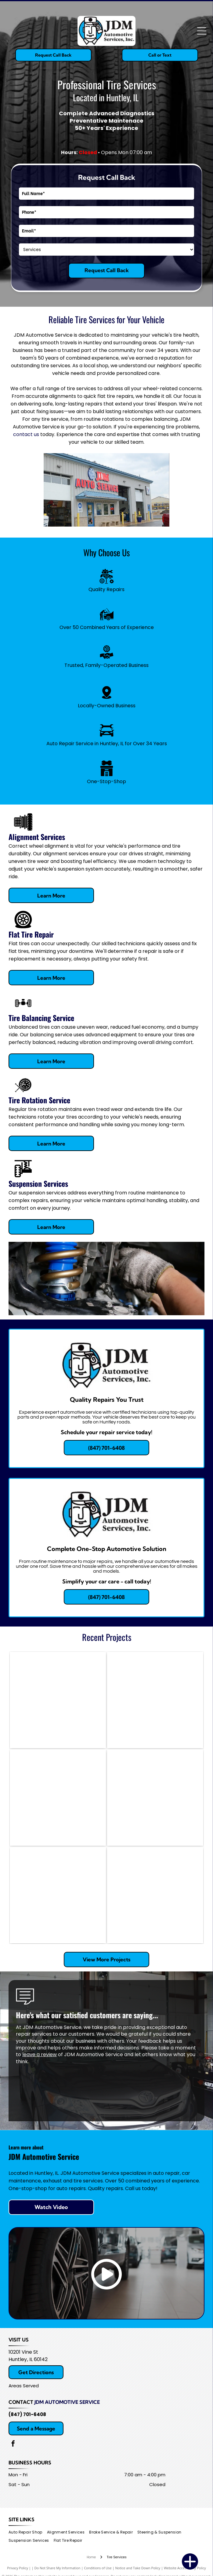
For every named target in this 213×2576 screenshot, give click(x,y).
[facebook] (13, 2444)
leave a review (39, 2054)
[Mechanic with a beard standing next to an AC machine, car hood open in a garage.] (155, 1700)
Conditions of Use (98, 2568)
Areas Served (24, 2385)
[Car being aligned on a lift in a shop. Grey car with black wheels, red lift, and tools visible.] (58, 1797)
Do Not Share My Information (57, 2568)
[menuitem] (28, 2532)
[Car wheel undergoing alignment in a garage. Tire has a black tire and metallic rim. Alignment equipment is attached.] (58, 1895)
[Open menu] (201, 30)
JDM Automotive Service (67, 2402)
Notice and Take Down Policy (138, 2568)
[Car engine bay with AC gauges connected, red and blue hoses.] (155, 1797)
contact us (26, 434)
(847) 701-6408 (27, 2414)
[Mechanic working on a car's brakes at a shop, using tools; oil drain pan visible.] (58, 1700)
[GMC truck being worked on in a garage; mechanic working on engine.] (155, 1895)
